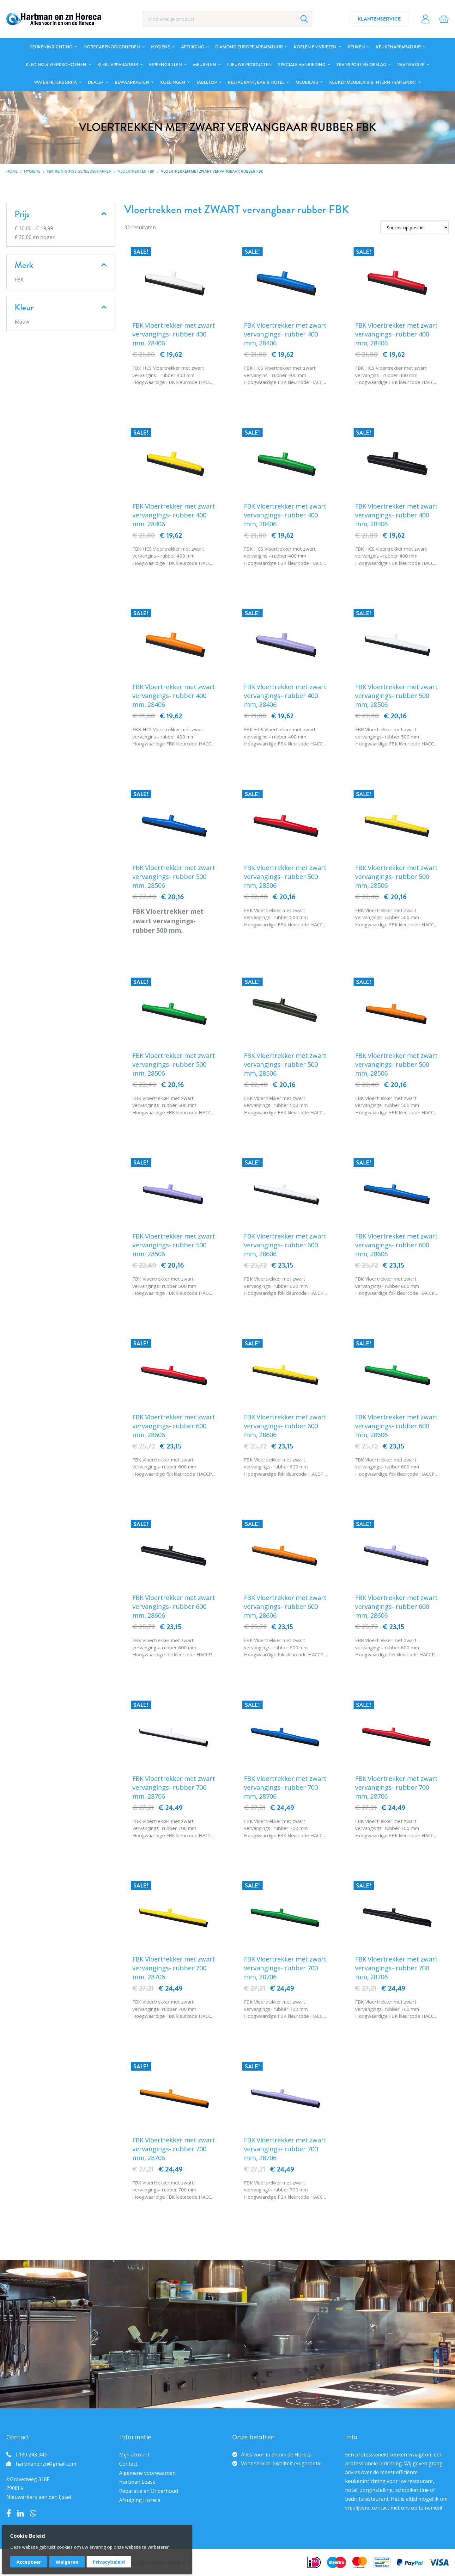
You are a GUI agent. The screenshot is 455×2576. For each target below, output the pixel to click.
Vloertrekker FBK (136, 171)
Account (425, 19)
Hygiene (32, 171)
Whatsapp (33, 2513)
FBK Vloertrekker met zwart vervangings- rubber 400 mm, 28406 (173, 334)
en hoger (35, 237)
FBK (19, 279)
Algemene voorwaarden (147, 2472)
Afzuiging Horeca (139, 2500)
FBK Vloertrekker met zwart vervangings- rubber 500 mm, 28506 (396, 696)
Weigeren (67, 2562)
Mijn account (134, 2454)
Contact (128, 2463)
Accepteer (28, 2562)
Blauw (22, 321)
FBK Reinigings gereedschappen (79, 171)
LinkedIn (20, 2513)
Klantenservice (379, 19)
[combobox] (227, 19)
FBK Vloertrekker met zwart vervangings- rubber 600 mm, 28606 (285, 1245)
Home (12, 171)
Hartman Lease (137, 2481)
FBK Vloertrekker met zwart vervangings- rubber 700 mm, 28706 (173, 1787)
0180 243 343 (31, 2454)
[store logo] (53, 19)
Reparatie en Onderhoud (148, 2490)
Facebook (8, 2513)
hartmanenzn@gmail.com (46, 2463)
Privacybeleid (109, 2562)
